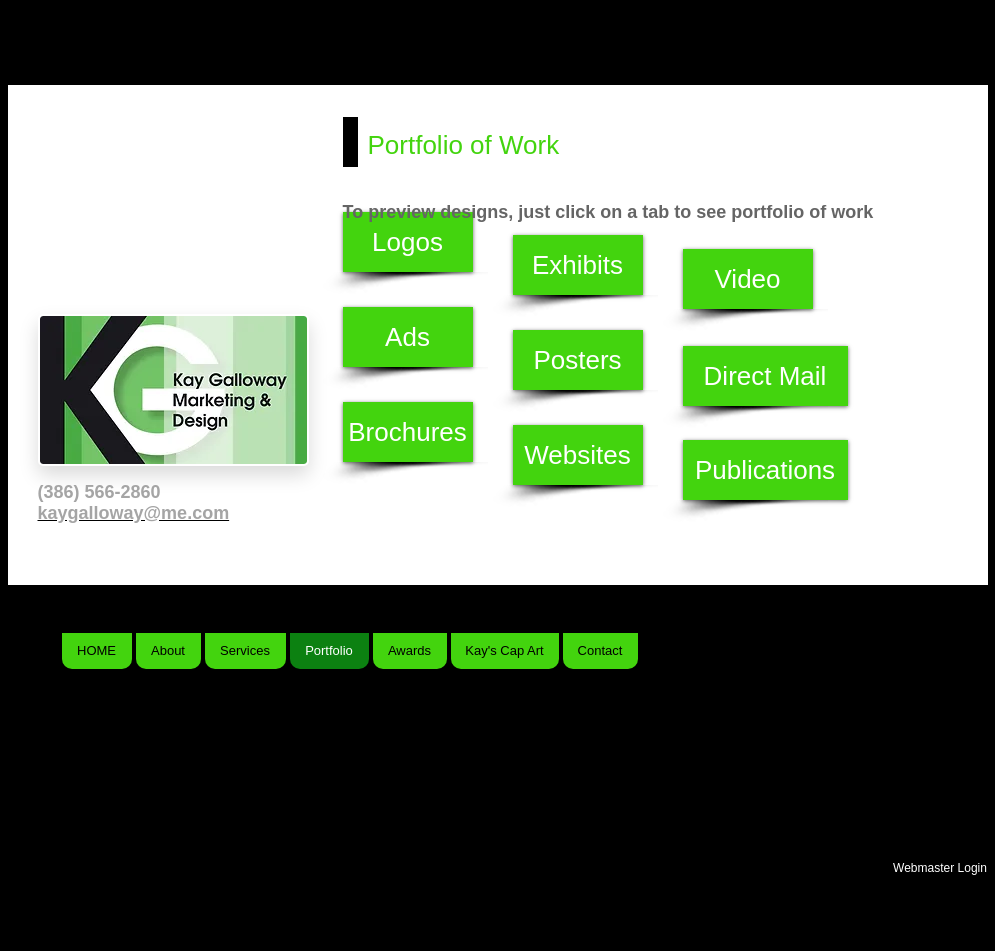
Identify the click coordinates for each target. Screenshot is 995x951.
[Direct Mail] (765, 376)
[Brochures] (408, 432)
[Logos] (408, 242)
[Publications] (765, 470)
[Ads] (408, 337)
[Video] (748, 279)
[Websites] (578, 455)
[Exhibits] (578, 265)
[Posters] (578, 360)
